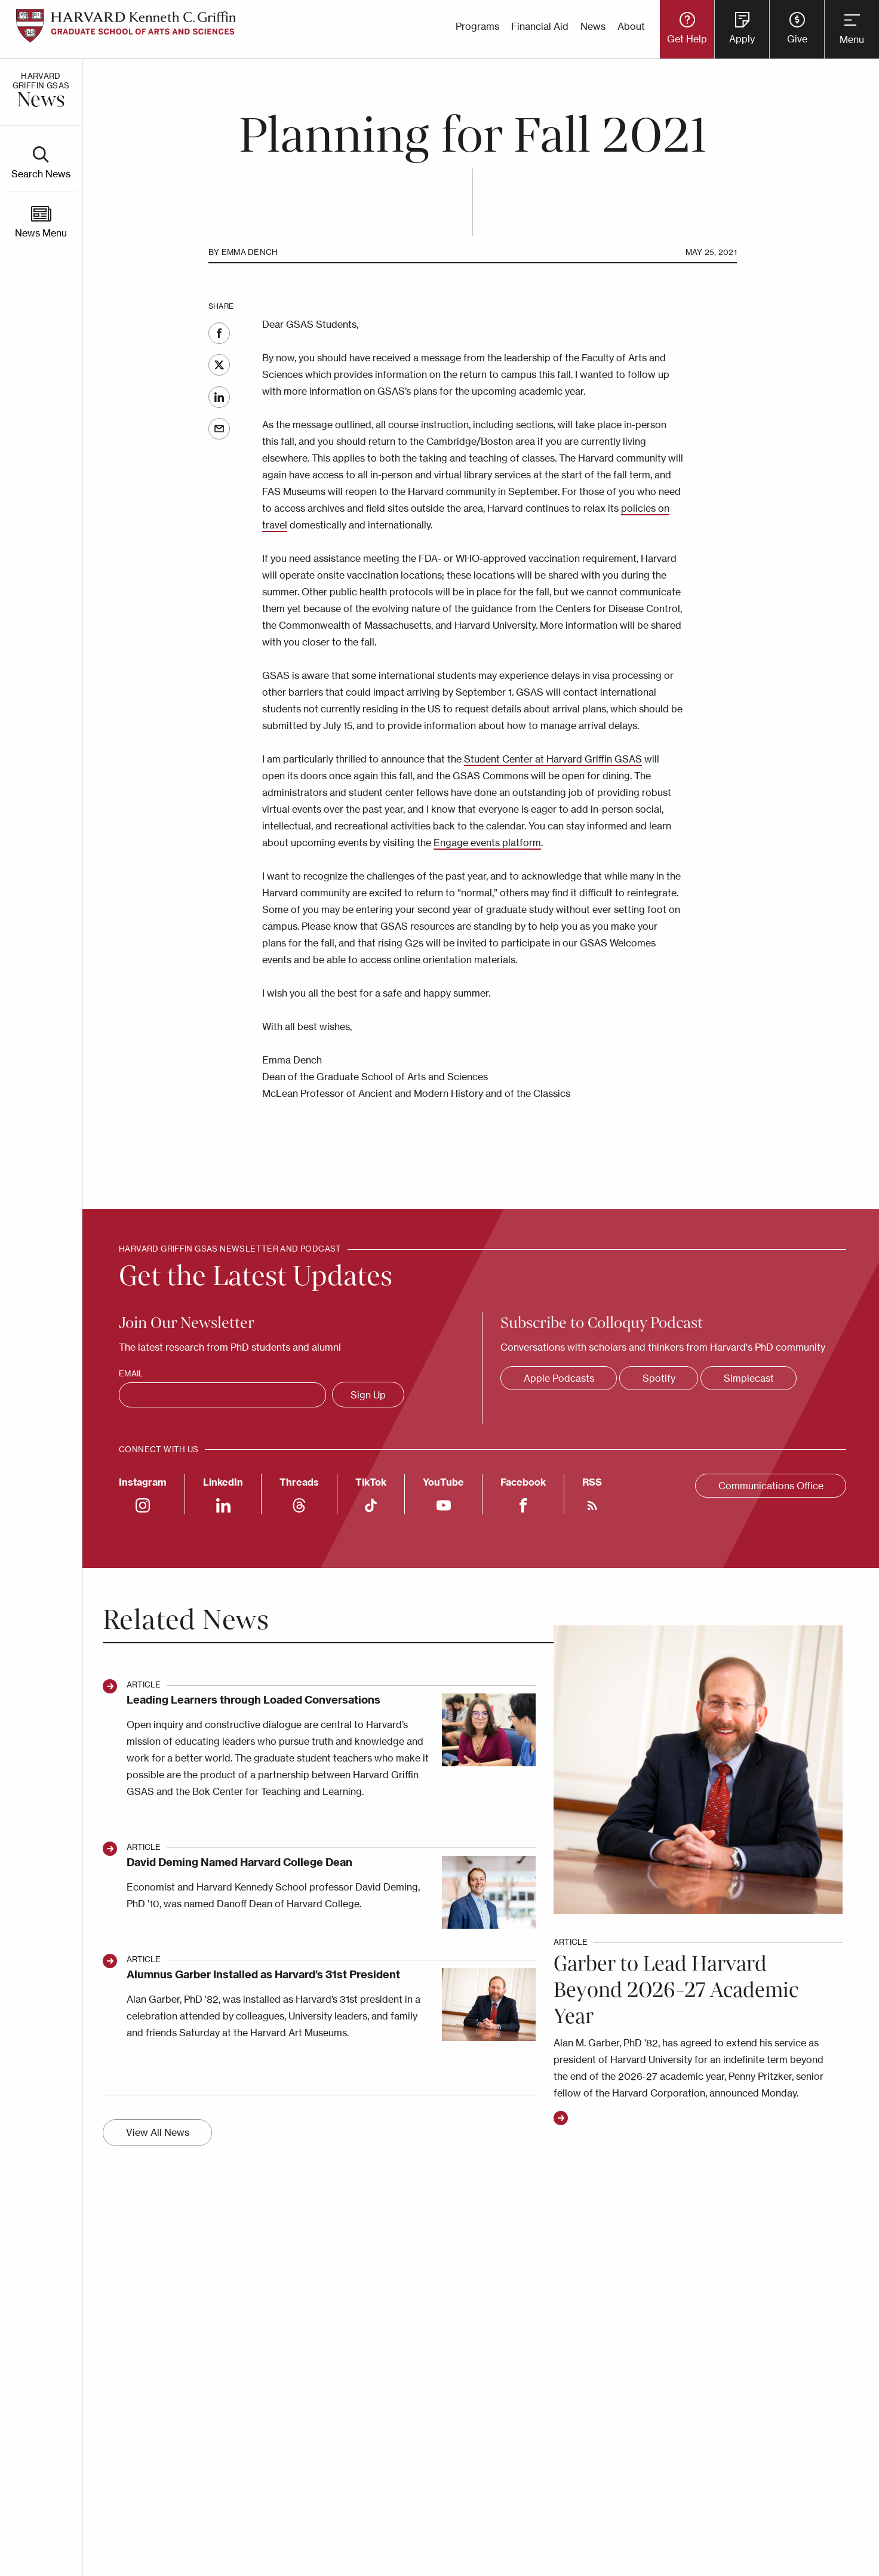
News (593, 26)
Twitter (219, 365)
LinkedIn (219, 397)
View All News (157, 2132)
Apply (742, 39)
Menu (852, 39)
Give (797, 39)
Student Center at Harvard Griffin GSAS (553, 759)
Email (219, 428)
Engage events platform (487, 843)
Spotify (659, 1378)
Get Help (687, 39)
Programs (477, 26)
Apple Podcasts (559, 1378)
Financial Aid (539, 26)
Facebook (219, 333)
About (631, 26)
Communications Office (770, 1486)
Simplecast (749, 1378)
